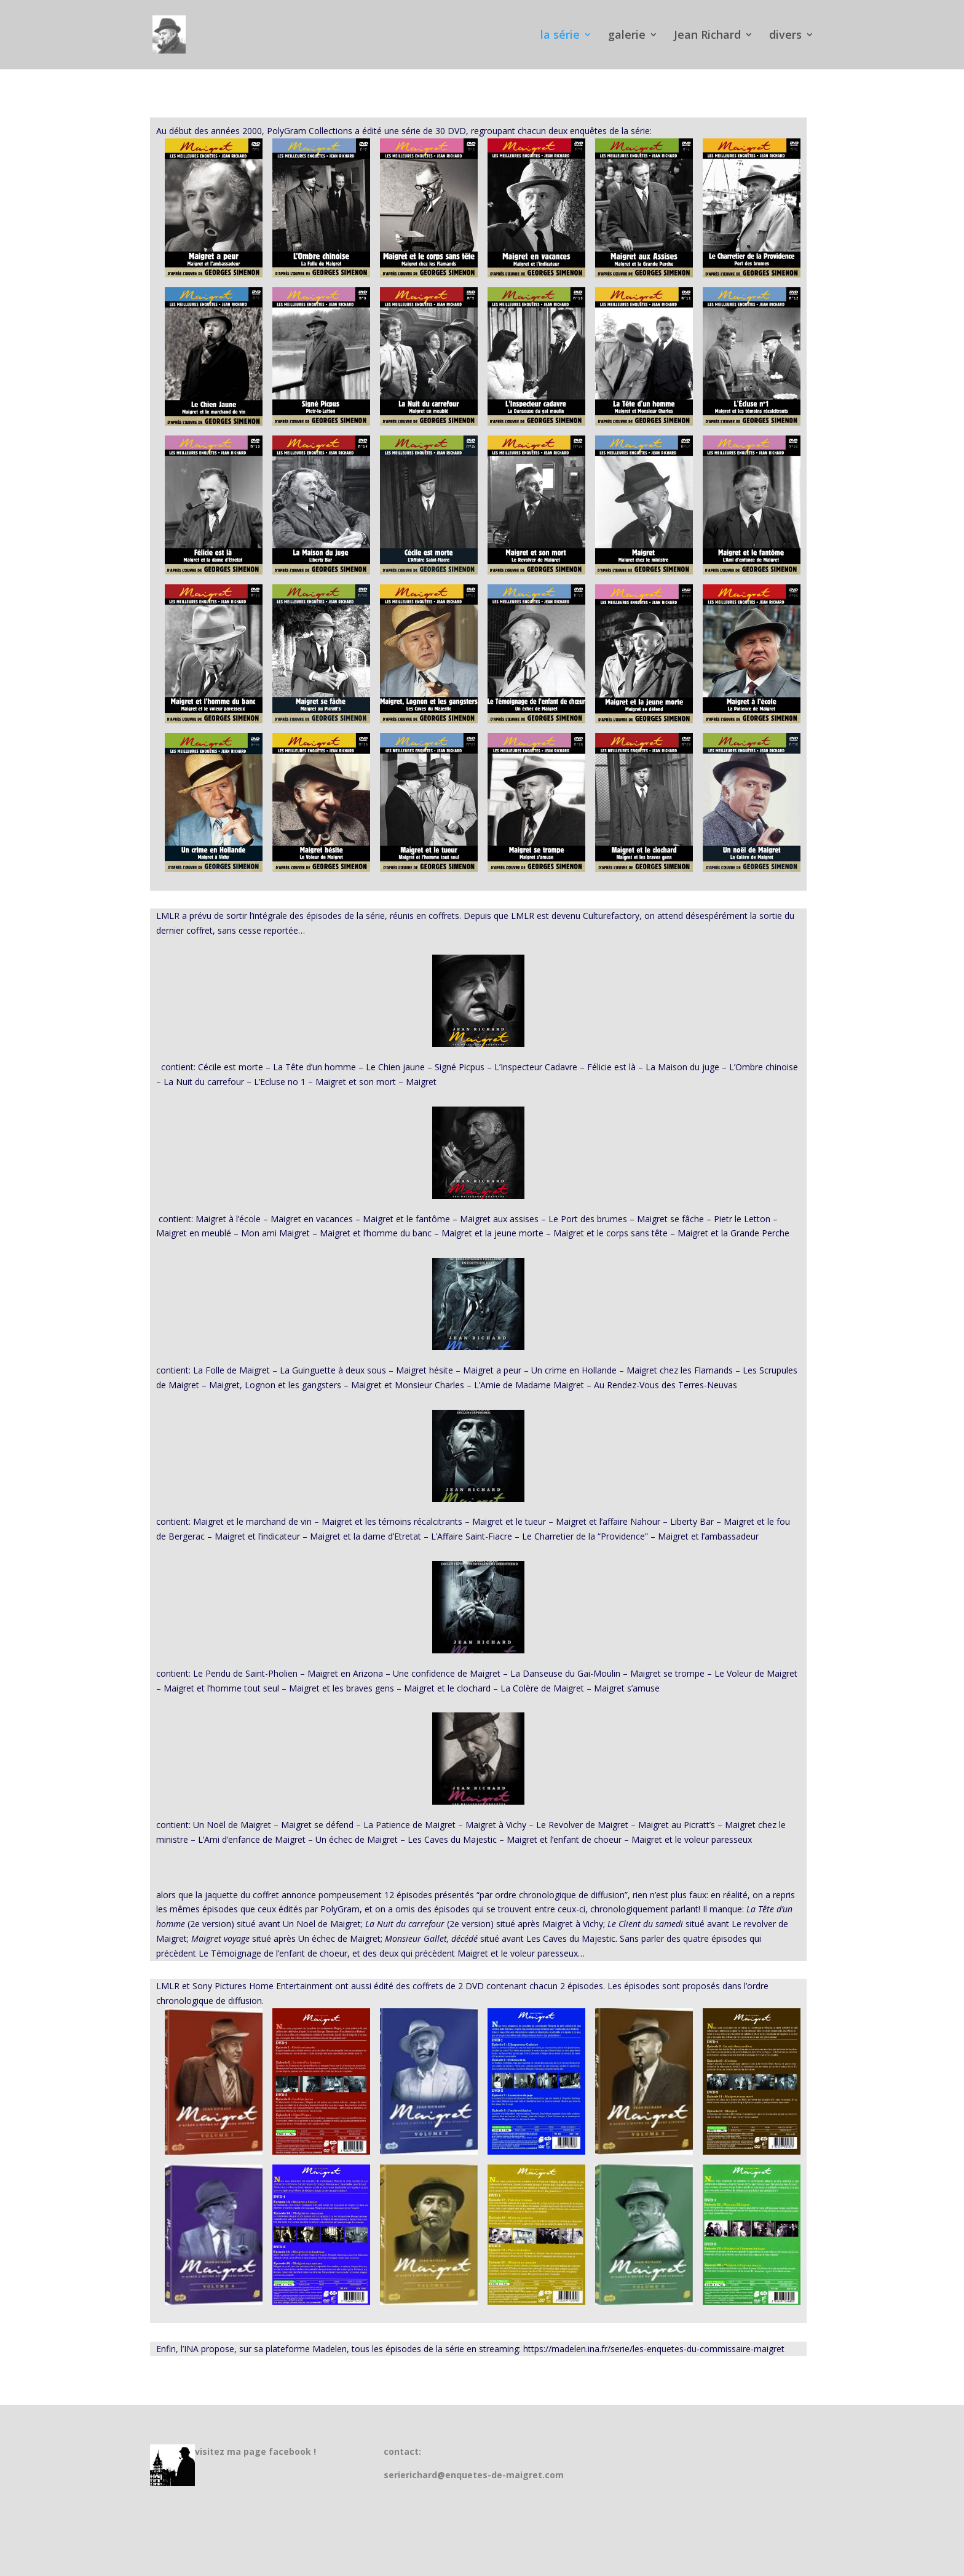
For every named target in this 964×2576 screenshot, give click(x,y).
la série (560, 36)
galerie (627, 36)
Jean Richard (707, 36)
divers (785, 36)
